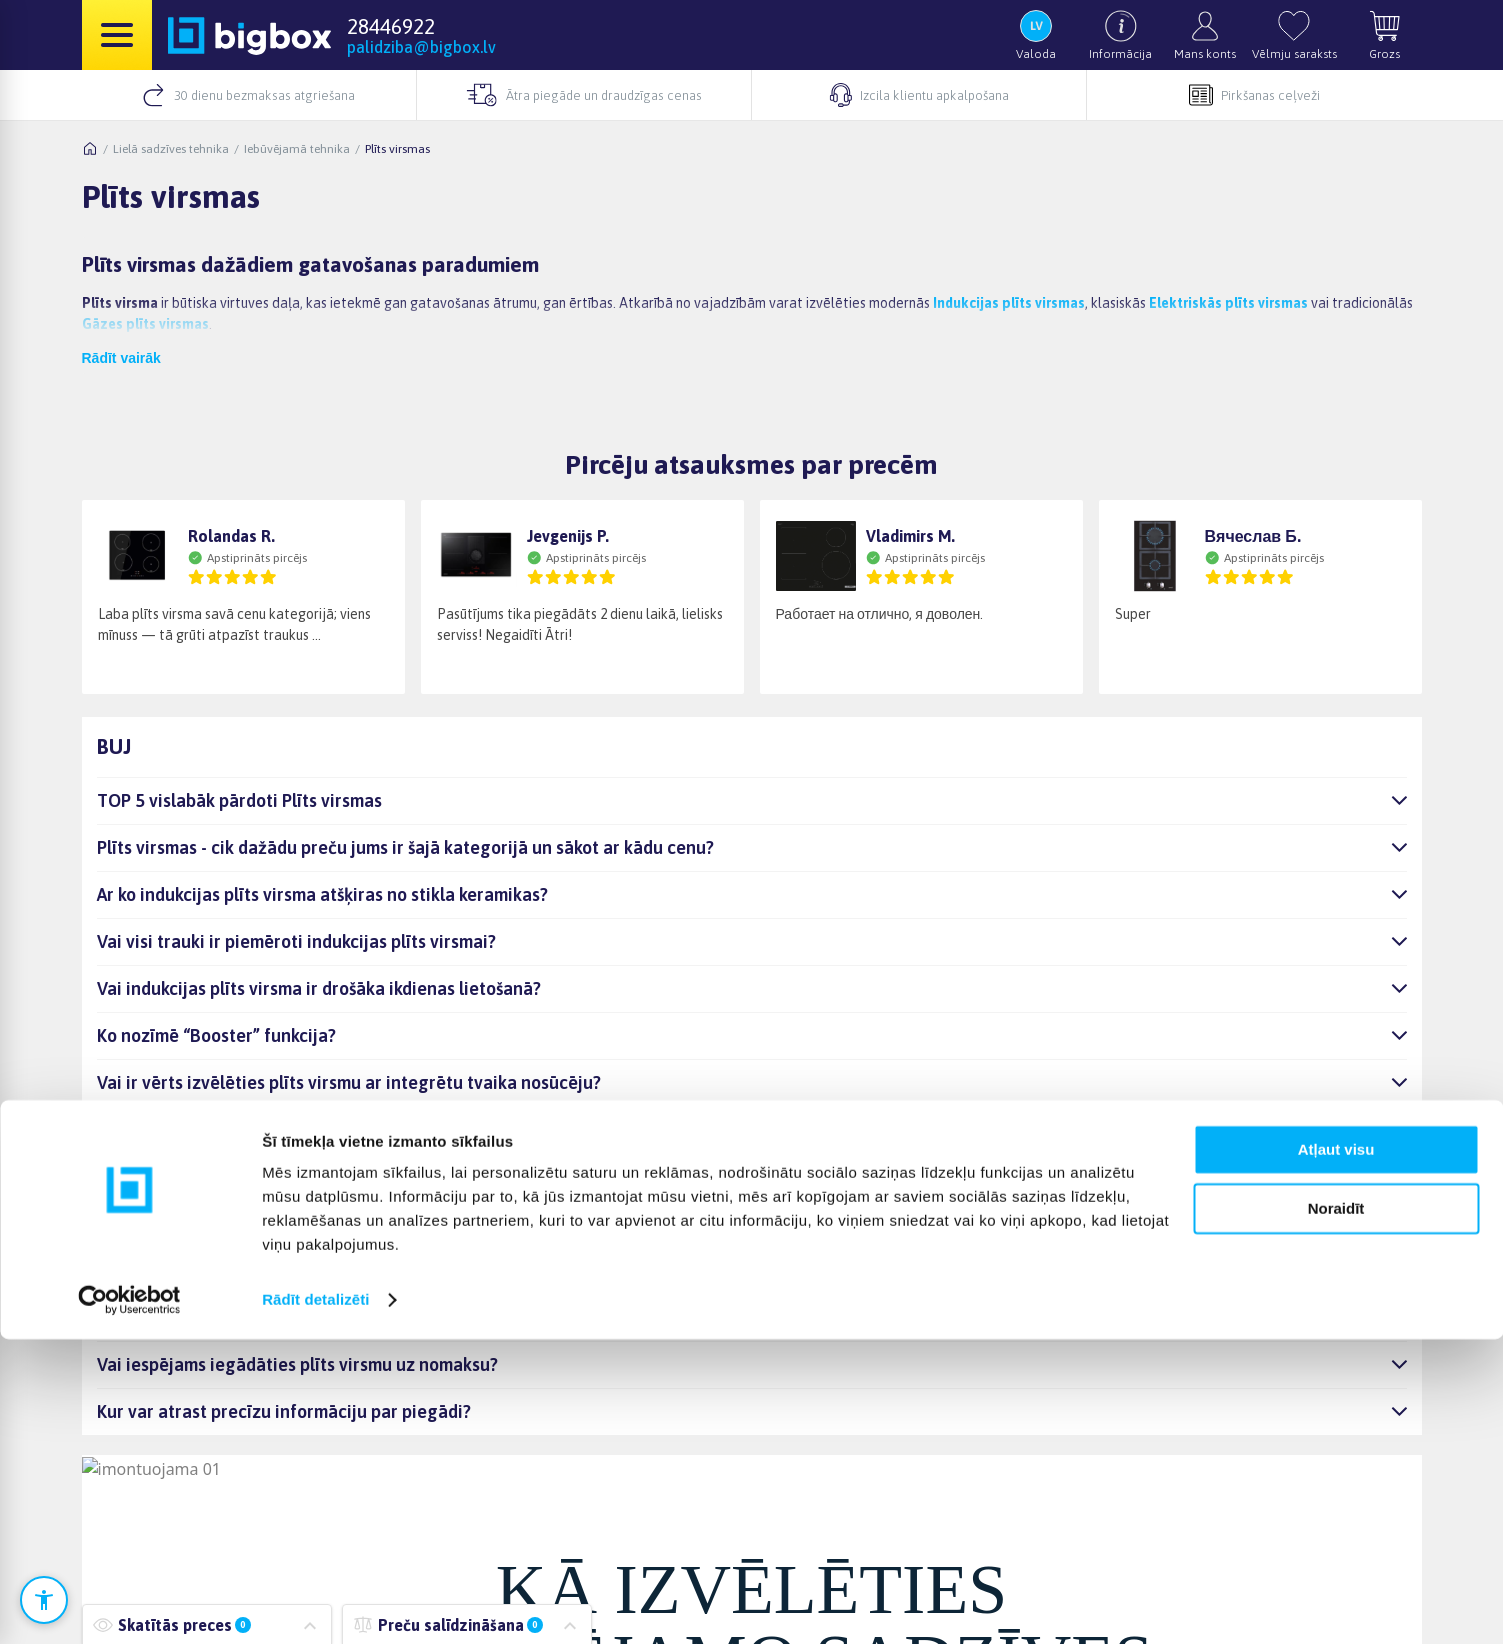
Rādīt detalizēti (315, 1604)
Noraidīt (1336, 1512)
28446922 (391, 26)
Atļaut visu (1336, 1454)
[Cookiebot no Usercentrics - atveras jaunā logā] (129, 1605)
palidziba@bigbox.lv (421, 47)
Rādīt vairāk (121, 358)
